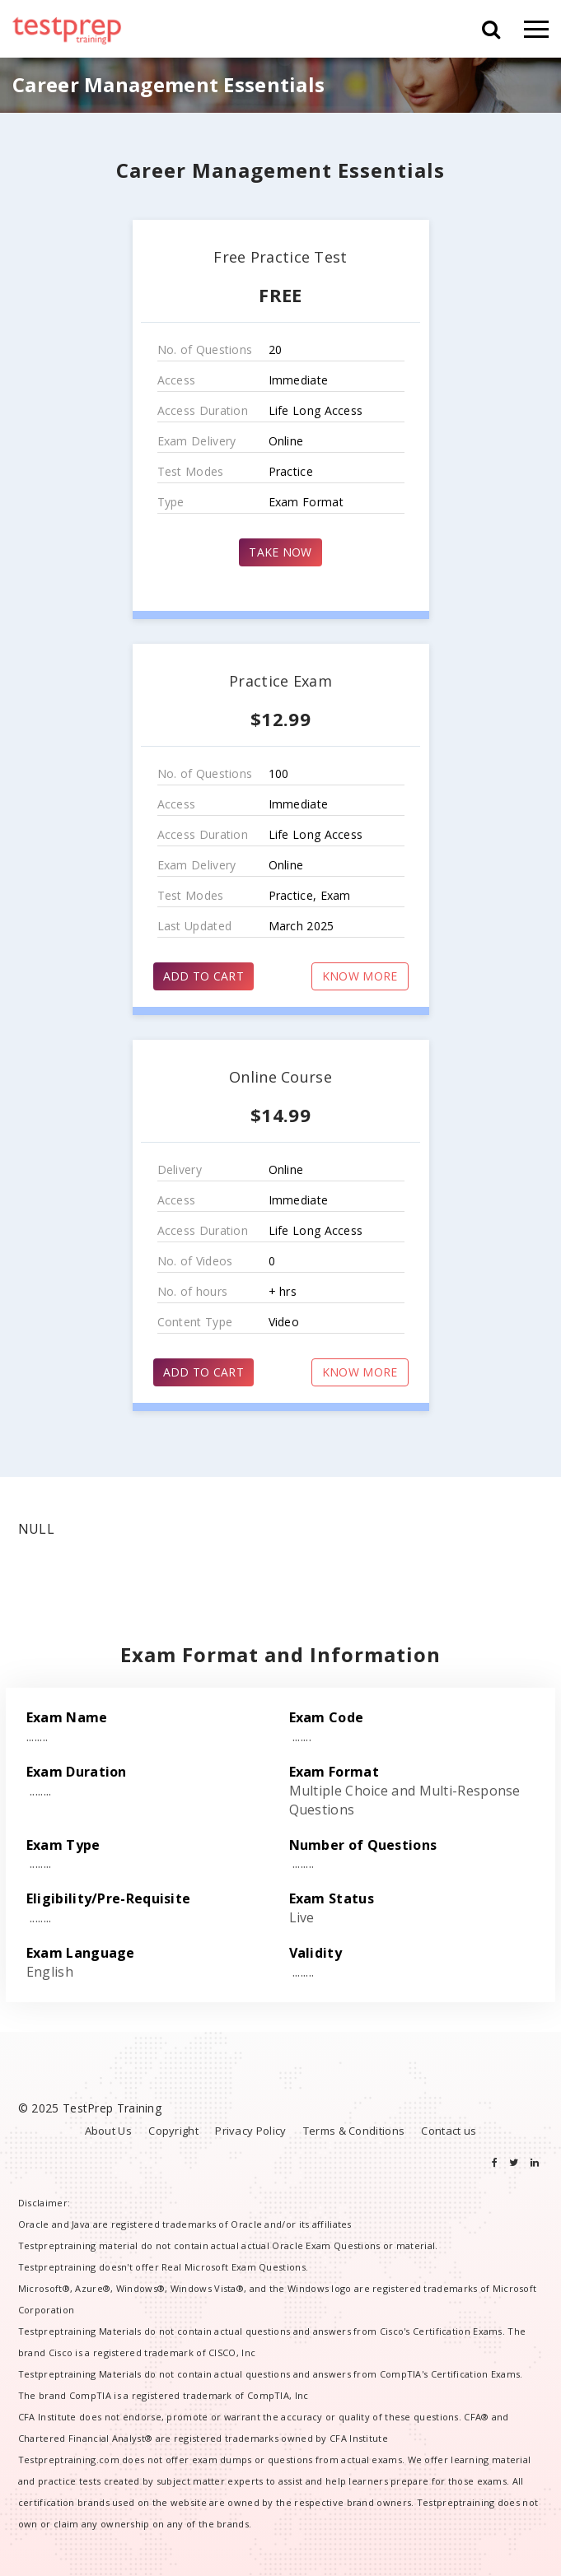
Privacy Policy (250, 2130)
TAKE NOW (280, 552)
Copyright (173, 2130)
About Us (108, 2130)
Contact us (448, 2130)
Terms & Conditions (353, 2130)
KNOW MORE (360, 976)
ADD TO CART (203, 976)
